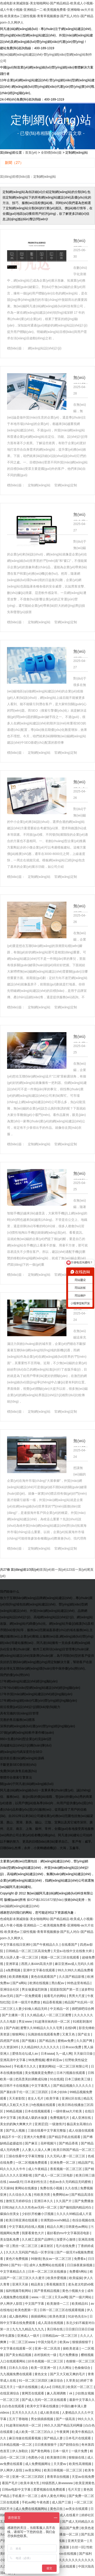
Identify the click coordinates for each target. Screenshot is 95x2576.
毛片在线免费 (66, 2246)
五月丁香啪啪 (19, 2419)
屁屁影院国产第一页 (65, 1989)
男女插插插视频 (42, 2419)
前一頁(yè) (59, 1569)
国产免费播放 (84, 2201)
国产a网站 (20, 1983)
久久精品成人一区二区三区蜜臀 (49, 2015)
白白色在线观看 (13, 2406)
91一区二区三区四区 (33, 2380)
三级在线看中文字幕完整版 (47, 2130)
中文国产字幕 (35, 2303)
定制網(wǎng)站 (39, 485)
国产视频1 (29, 2041)
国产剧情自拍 (70, 2444)
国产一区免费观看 (29, 1996)
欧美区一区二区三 (80, 2387)
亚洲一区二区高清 (47, 2348)
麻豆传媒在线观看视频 (25, 2438)
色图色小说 (36, 2457)
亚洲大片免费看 (35, 2137)
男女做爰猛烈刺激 (35, 1989)
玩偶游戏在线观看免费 (44, 2034)
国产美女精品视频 (19, 2355)
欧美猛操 (75, 2278)
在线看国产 (69, 1944)
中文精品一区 (60, 2008)
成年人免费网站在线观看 (47, 2265)
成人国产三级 (62, 2502)
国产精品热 (47, 2041)
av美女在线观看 (77, 2509)
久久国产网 (84, 2041)
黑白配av (58, 1983)
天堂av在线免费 (83, 2476)
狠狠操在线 (77, 2457)
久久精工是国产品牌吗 (38, 2239)
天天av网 (60, 2297)
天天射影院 (17, 2098)
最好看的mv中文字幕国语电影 (68, 2233)
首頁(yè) (31, 152)
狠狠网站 (19, 2034)
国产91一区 (19, 2265)
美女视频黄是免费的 (40, 2073)
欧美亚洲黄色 (85, 2483)
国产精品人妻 (54, 2438)
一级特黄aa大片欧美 (68, 2111)
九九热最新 (61, 2547)
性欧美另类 (42, 2194)
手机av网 (28, 2502)
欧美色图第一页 (26, 2310)
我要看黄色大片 (33, 2233)
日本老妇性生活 (36, 2182)
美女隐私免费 (10, 2239)
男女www (25, 2021)
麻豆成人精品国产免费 (63, 2528)
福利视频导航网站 (19, 2291)
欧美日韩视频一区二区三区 (63, 2470)
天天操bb (6, 2188)
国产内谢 (12, 2028)
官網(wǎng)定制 (65, 485)
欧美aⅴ (65, 2342)
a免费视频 (13, 1970)
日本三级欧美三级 (78, 2079)
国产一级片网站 (80, 2297)
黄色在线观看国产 (44, 1976)
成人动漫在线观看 (81, 2130)
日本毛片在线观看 (78, 2438)
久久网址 (66, 2367)
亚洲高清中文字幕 (13, 2060)
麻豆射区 (47, 2246)
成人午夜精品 (38, 2169)
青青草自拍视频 (58, 2476)
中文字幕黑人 (41, 2085)
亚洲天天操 (20, 2284)
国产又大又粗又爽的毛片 (68, 2374)
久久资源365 (9, 2047)
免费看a (80, 2258)
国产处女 (84, 2034)
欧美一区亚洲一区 (44, 2367)
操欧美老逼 (71, 2348)
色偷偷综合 (82, 2367)
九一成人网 (64, 2053)
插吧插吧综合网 (83, 2008)
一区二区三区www (22, 2342)
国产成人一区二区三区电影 (54, 2175)
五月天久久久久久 (25, 2412)
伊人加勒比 (20, 2451)
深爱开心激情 (66, 2239)
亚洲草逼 (12, 1964)
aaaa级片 (15, 2182)
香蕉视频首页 (56, 2284)
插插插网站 (39, 2316)
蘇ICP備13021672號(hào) (45, 1899)
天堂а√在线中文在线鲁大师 (73, 1951)
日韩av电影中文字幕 (17, 2489)
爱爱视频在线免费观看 (49, 2489)
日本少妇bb (59, 2092)
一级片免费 (79, 2451)
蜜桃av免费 (66, 2041)
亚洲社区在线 (72, 2098)
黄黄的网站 (47, 2066)
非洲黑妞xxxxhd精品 (55, 2220)
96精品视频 (14, 2111)
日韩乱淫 (59, 2387)
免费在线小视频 (51, 2188)
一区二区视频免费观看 (31, 2162)
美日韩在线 (55, 2329)
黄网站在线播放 (26, 2188)
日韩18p (7, 2207)
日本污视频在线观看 (71, 2073)
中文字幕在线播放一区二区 (59, 2534)
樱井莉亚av (54, 2060)
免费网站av (61, 2194)
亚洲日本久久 (44, 2201)
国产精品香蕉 (69, 2143)
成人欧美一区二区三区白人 (35, 2432)
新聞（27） (14, 163)
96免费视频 (36, 2060)
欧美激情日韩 (57, 2457)
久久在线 (72, 2188)
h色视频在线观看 (43, 2105)
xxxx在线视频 (67, 2553)
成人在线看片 (70, 2515)
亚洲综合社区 (10, 1989)
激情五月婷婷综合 (19, 2201)
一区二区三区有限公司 (72, 2066)
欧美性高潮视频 (80, 2464)
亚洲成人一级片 (28, 2335)
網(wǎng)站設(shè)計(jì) (44, 348)
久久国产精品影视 (72, 1976)
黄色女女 (41, 2374)
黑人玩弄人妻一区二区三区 (19, 1957)
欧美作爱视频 (57, 2278)
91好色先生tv (78, 2316)
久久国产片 (64, 2201)
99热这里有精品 (78, 1983)
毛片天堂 (75, 2489)
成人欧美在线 (50, 2412)
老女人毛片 (36, 2098)
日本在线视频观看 (38, 2111)
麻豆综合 (57, 2380)
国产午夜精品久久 (46, 1944)
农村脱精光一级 (45, 2355)
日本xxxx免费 (72, 2047)
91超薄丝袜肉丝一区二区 (52, 2021)
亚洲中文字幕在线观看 (39, 1970)
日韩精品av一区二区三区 (60, 2335)
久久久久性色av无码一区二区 (36, 2207)
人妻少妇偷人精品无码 (31, 2008)
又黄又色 (69, 2034)
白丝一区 (78, 2547)
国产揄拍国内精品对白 (76, 2207)
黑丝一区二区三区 (25, 2246)
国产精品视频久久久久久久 (72, 2085)
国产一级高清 (66, 2419)
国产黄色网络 (41, 2451)
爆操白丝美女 (10, 2214)
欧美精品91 (80, 2303)
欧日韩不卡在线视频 (15, 2085)
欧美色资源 (57, 2316)
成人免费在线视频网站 (31, 2509)
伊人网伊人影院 (11, 2303)
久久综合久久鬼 (20, 2194)
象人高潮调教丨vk (60, 2393)
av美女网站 (33, 2470)
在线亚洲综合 (10, 2393)
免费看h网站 (78, 2271)
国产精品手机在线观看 (64, 2137)
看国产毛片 (10, 2483)
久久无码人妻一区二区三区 (66, 2156)
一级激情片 (57, 2124)
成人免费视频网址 (38, 2464)
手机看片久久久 (25, 2066)
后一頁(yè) (79, 1569)
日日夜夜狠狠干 (46, 2444)
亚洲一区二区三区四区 (28, 2476)
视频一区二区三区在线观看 (60, 1957)
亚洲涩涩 (40, 2124)
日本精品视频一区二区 (16, 2444)
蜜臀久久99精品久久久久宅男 (41, 2028)
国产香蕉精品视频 (47, 2291)
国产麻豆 (32, 2143)
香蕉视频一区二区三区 (66, 2169)
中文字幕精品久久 (13, 2271)
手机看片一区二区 (25, 2496)
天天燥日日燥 (84, 2053)
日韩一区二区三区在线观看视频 (62, 2310)
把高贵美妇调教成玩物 (31, 2079)
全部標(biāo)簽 (51, 152)
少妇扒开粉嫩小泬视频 (38, 2214)
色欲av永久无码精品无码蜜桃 (70, 2182)
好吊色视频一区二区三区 (46, 2361)
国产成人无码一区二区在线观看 (44, 2400)
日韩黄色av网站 (77, 2226)
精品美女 (38, 2284)
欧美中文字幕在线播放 (43, 2406)
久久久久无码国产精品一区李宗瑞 (30, 2252)
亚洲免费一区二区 (63, 2162)
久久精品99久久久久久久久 (40, 2047)
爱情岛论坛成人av (25, 2053)
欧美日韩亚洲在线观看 (22, 2220)
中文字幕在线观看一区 (16, 2348)
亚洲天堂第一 (78, 2541)
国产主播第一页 (13, 2015)
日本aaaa (47, 2053)
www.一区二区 (42, 2297)
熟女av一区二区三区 (57, 2258)
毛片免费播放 (69, 2355)
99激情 (36, 2258)
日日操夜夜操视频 (80, 2265)
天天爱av (60, 2464)
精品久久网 (55, 2226)
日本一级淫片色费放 (26, 2002)
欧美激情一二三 (58, 2303)
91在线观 (56, 2079)
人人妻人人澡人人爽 (36, 2150)
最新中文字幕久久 (82, 2400)
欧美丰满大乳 (30, 2483)
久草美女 (72, 2380)
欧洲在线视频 (39, 1983)
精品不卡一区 (12, 2137)
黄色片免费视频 (17, 2258)
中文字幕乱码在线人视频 (27, 2226)
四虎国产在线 (10, 2041)
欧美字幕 (53, 2098)
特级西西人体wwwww (58, 2483)
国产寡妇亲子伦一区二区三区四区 (24, 2092)
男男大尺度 (77, 1996)
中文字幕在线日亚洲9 (16, 1944)
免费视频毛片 (60, 2117)
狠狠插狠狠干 (82, 2342)
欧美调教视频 (19, 1976)
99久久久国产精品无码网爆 (63, 2425)
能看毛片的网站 (55, 1996)
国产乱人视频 (16, 2130)
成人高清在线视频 (51, 2323)
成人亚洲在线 (82, 2117)
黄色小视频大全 (73, 2291)
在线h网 (71, 2028)
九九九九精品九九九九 (28, 2329)
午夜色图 (43, 2502)
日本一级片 (61, 2451)
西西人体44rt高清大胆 (37, 1964)
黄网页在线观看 (33, 2393)
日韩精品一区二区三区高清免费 (28, 1951)
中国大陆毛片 (48, 2342)
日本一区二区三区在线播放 (47, 2271)
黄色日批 (57, 2509)
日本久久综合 (19, 2367)
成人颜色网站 (19, 2316)
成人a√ (45, 2387)
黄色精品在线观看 (63, 2566)
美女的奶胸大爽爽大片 (16, 2124)
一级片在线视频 (27, 2387)
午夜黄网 (63, 2432)
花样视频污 (48, 2143)
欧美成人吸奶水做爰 (33, 2117)
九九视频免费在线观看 (16, 2374)
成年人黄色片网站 (53, 2496)
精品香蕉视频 (53, 2002)
